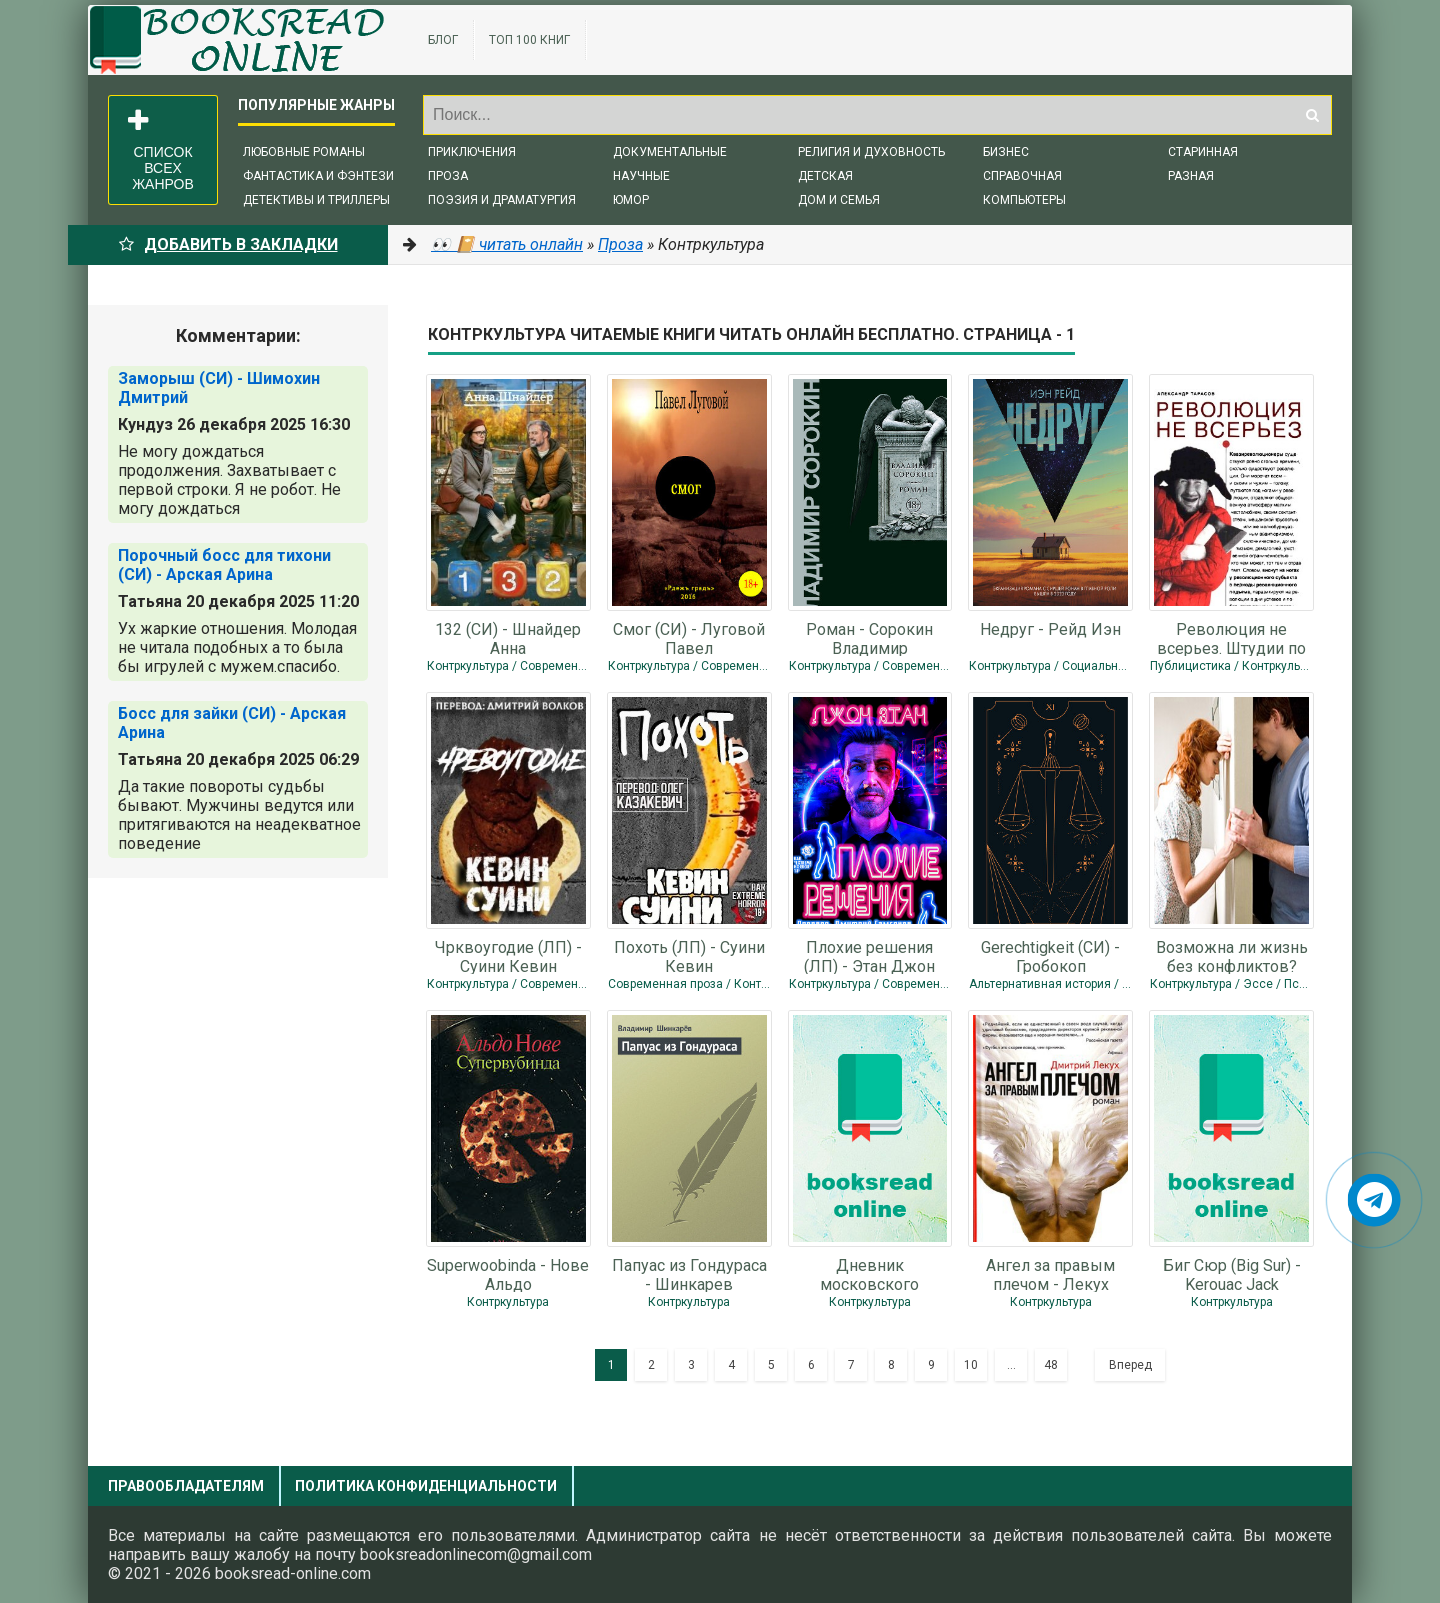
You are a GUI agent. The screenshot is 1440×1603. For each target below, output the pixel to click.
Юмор (631, 200)
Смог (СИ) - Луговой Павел (689, 638)
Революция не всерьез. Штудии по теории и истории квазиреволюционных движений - (1231, 638)
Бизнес (1006, 152)
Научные (641, 176)
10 (971, 1365)
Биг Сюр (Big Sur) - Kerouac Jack (1232, 1274)
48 (1051, 1365)
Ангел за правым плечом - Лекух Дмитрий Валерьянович (1050, 1274)
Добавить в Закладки (228, 244)
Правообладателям (186, 1486)
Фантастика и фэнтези (318, 176)
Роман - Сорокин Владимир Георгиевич (869, 638)
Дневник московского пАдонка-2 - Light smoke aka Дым (870, 1274)
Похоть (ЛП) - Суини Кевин (689, 956)
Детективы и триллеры (316, 200)
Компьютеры (1024, 200)
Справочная (1022, 176)
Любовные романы (304, 152)
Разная (1191, 176)
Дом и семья (839, 200)
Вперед (1130, 1365)
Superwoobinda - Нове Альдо (508, 1274)
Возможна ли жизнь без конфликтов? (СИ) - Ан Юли (1232, 956)
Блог (443, 40)
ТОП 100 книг (529, 40)
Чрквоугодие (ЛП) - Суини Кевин (508, 956)
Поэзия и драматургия (502, 200)
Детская (825, 176)
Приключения (472, 152)
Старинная (1203, 152)
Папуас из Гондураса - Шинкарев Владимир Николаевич (689, 1274)
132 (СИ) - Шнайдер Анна (508, 638)
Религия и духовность (871, 152)
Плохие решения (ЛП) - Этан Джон (869, 956)
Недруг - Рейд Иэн (1050, 629)
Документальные (670, 152)
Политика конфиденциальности (426, 1486)
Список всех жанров (161, 150)
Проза (448, 176)
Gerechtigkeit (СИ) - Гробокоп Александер (1050, 956)
